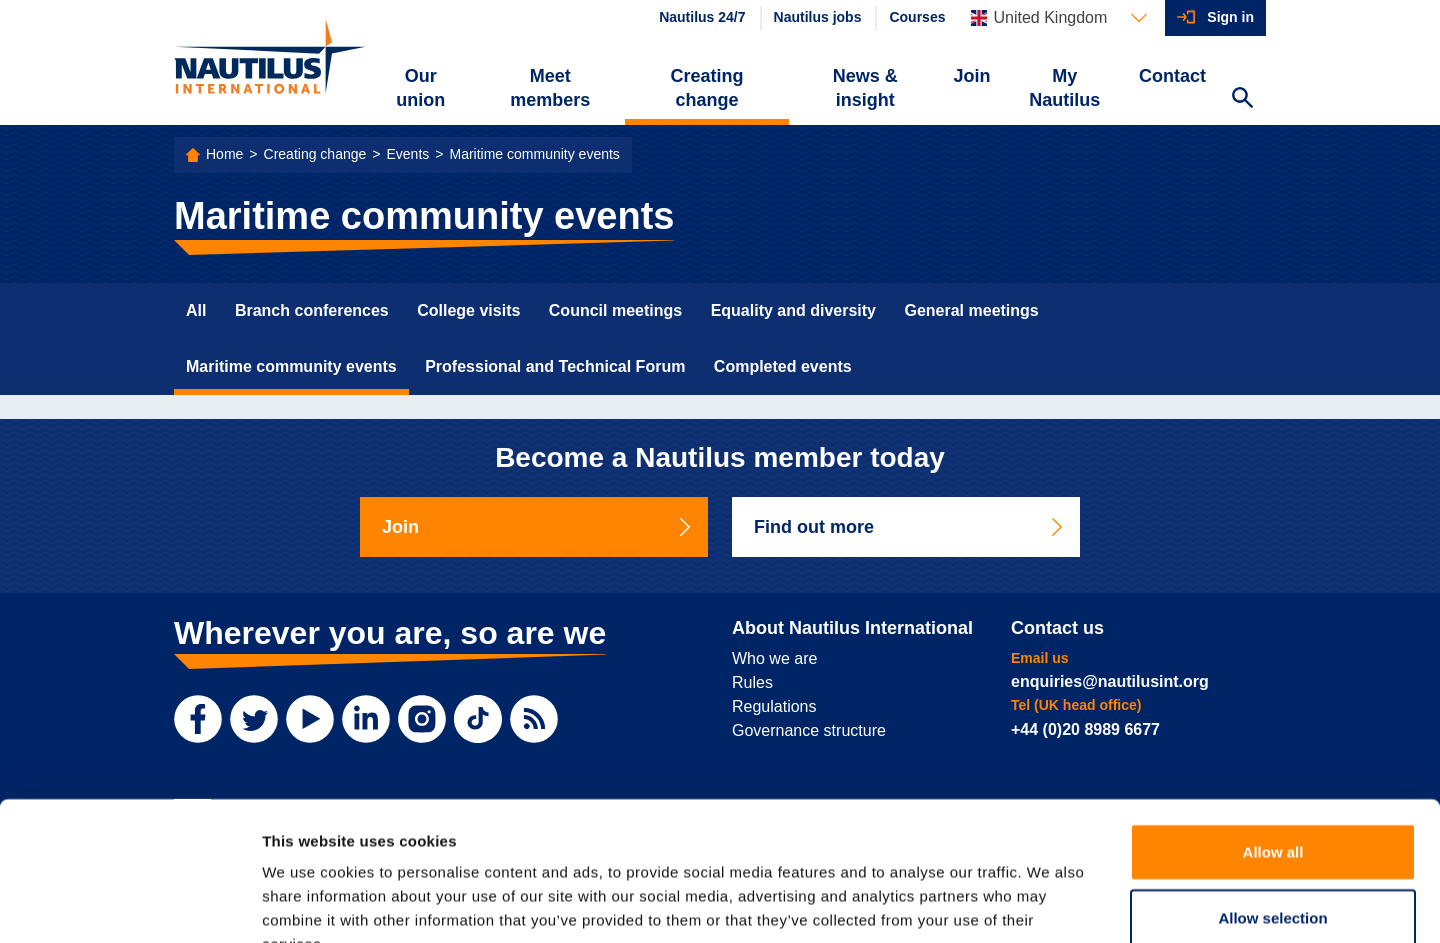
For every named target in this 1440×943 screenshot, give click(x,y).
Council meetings (615, 310)
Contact (1172, 76)
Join (972, 76)
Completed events (783, 366)
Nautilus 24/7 (702, 17)
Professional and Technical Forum (555, 366)
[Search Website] (1242, 100)
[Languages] (1059, 18)
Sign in (1230, 17)
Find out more (910, 527)
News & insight (865, 88)
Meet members (550, 88)
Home (224, 154)
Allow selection (1272, 796)
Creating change (707, 88)
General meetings (971, 310)
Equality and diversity (793, 310)
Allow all (1273, 730)
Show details (1049, 903)
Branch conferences (312, 310)
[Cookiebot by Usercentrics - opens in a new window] (129, 904)
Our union (420, 88)
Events (407, 154)
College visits (468, 310)
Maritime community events (534, 154)
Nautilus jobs (818, 17)
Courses (917, 17)
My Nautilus (1064, 88)
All (196, 310)
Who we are (774, 658)
